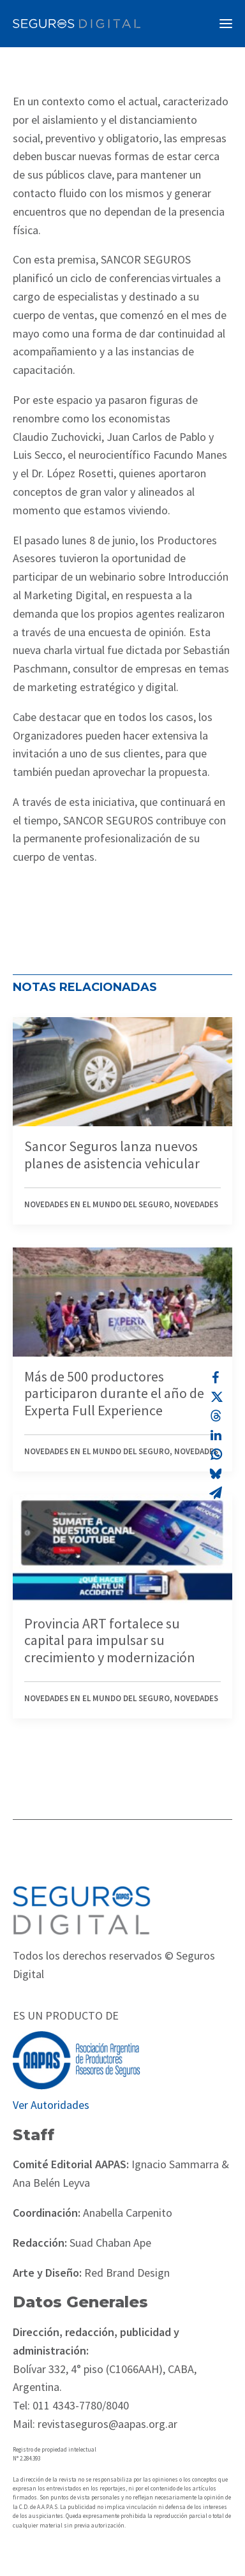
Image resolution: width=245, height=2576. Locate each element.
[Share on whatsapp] (215, 1454)
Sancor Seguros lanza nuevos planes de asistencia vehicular (112, 1154)
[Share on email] (215, 1492)
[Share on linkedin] (215, 1435)
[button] (225, 23)
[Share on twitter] (215, 1396)
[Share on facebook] (215, 1377)
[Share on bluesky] (215, 1473)
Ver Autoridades (51, 2104)
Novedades (196, 1204)
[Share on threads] (215, 1416)
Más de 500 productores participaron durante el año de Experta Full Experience (114, 1393)
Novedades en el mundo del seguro (97, 1204)
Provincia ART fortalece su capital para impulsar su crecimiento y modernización (109, 1640)
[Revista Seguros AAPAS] (76, 23)
